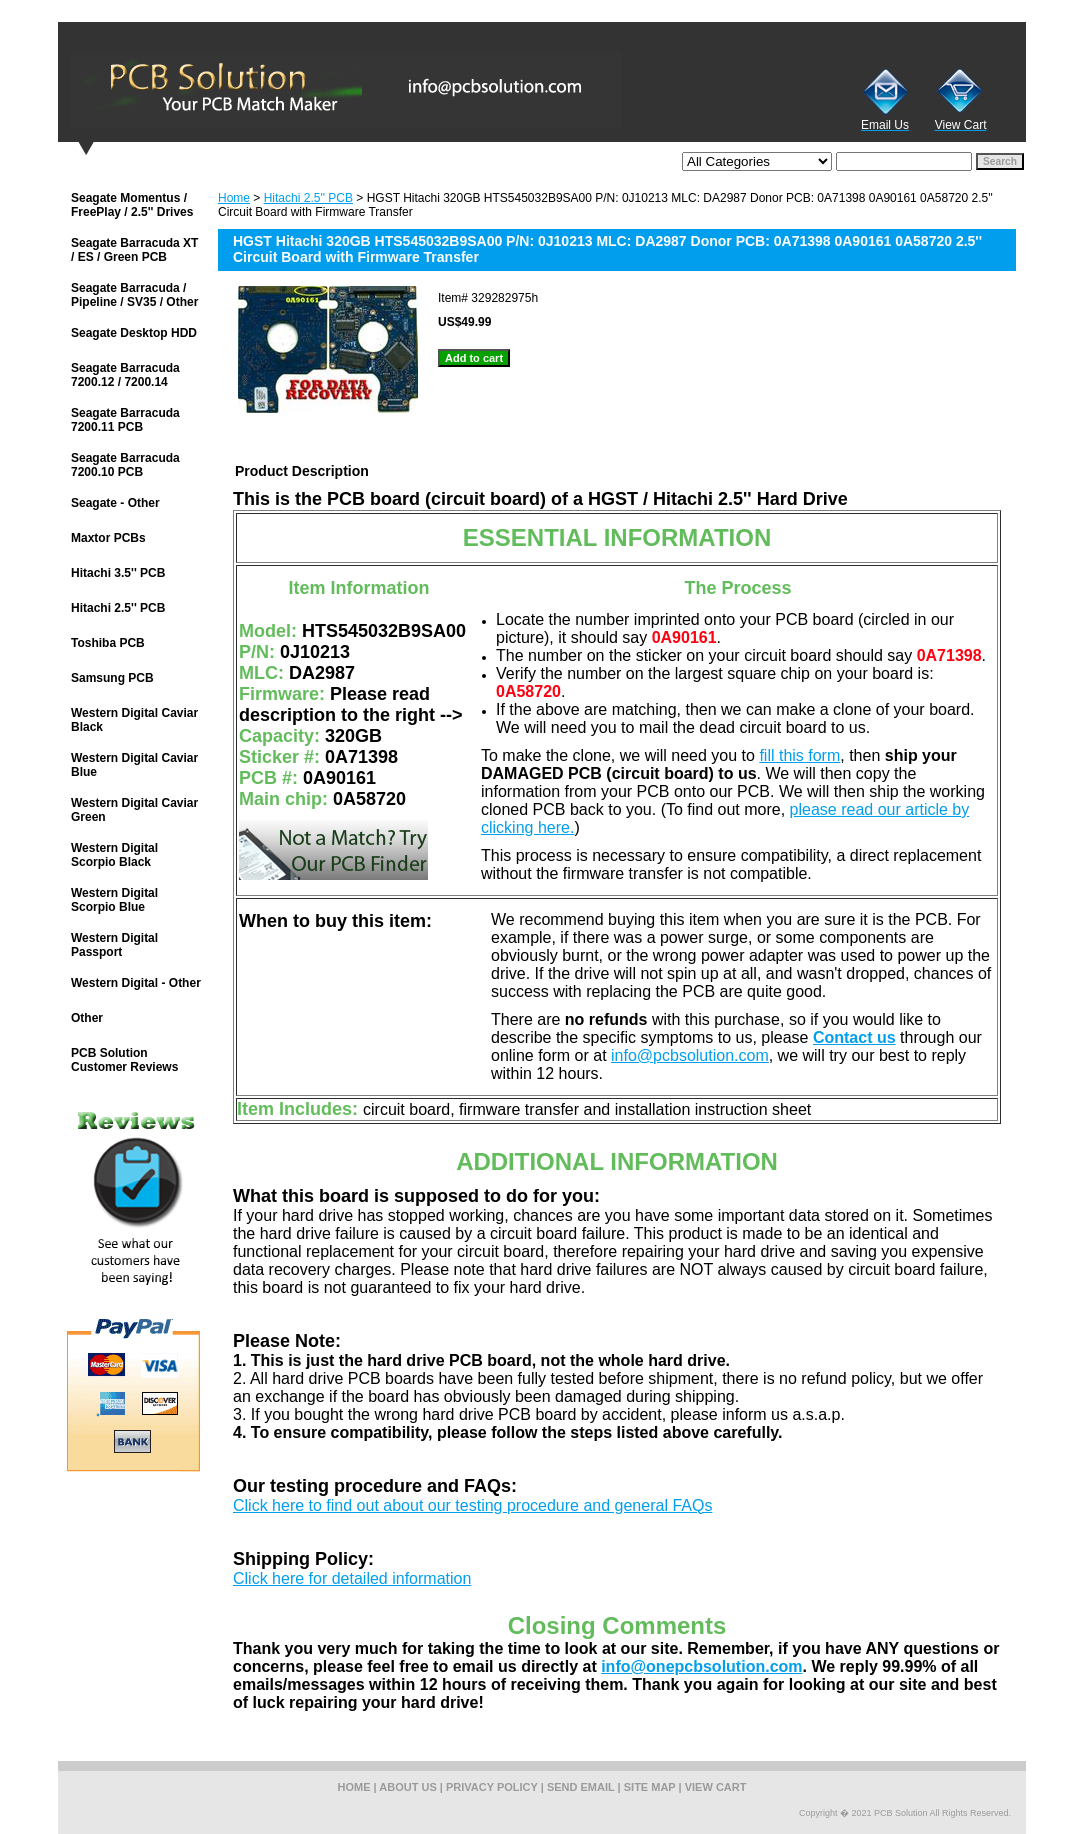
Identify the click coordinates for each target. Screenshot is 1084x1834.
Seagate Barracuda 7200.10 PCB (125, 465)
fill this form (799, 755)
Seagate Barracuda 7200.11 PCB (125, 420)
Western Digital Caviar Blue (134, 765)
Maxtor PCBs (108, 538)
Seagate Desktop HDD (134, 333)
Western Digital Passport (114, 945)
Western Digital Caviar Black (134, 720)
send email (581, 1787)
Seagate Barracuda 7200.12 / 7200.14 (125, 375)
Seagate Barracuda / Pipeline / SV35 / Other (134, 295)
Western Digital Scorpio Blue (114, 900)
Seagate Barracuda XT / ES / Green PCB (134, 250)
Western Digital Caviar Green (134, 810)
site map (650, 1787)
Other (87, 1018)
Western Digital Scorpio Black (114, 855)
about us (407, 1787)
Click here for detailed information (352, 1578)
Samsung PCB (112, 678)
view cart (716, 1787)
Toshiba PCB (108, 643)
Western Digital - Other (136, 983)
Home (234, 198)
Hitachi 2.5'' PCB (308, 198)
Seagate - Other (115, 503)
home (354, 1787)
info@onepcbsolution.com (701, 1666)
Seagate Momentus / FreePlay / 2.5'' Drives (132, 205)
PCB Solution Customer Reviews (124, 1060)
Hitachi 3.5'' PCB (118, 573)
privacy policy (492, 1787)
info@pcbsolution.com (690, 1055)
